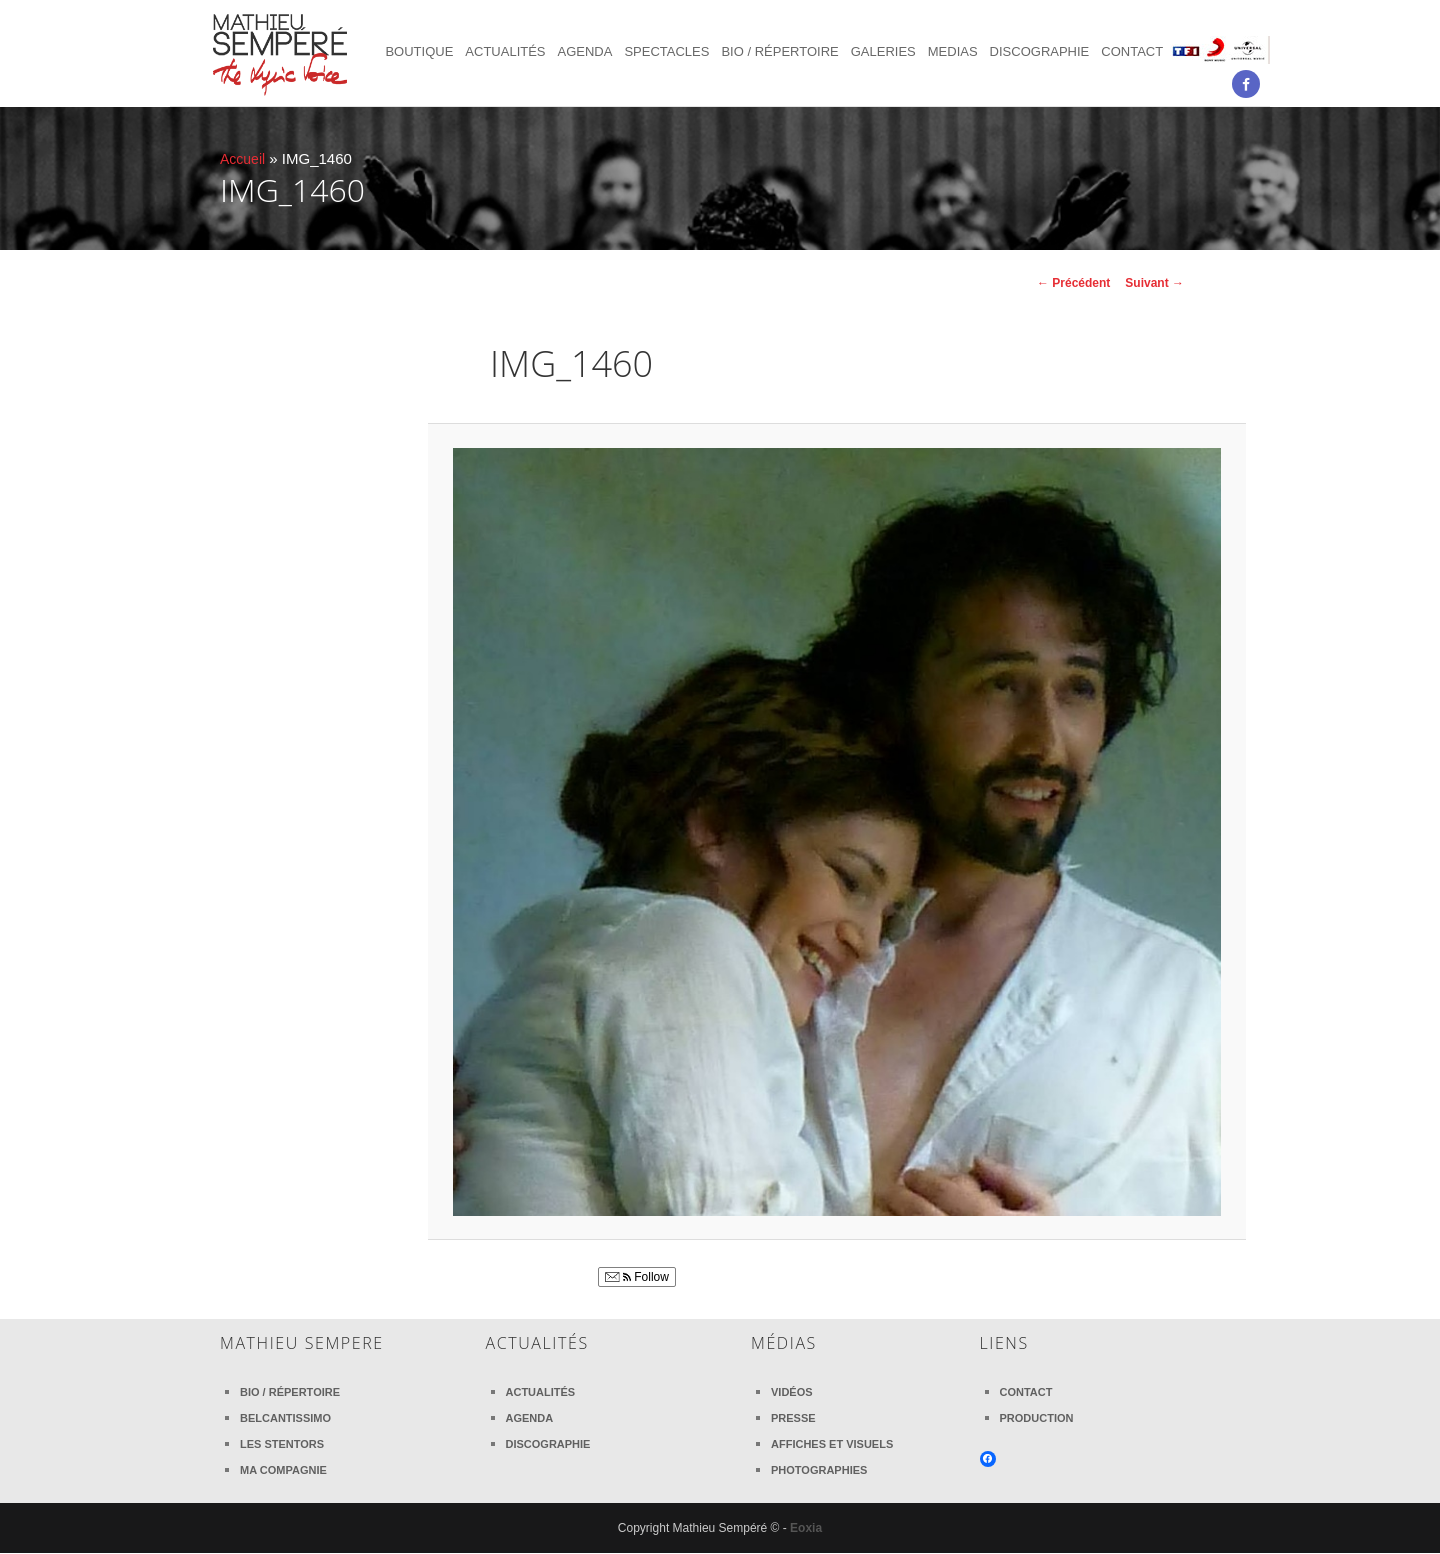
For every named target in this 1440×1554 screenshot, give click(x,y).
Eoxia (806, 1528)
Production (1037, 1418)
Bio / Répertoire (779, 51)
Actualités (505, 51)
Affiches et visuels (832, 1444)
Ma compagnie (283, 1470)
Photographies (819, 1470)
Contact (1132, 51)
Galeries (883, 51)
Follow (637, 1278)
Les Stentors (282, 1444)
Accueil (244, 157)
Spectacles (666, 51)
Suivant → (1154, 282)
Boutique (419, 51)
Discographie (1040, 51)
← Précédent (1073, 282)
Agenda (585, 51)
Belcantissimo (285, 1418)
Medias (953, 51)
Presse (793, 1418)
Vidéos (792, 1392)
